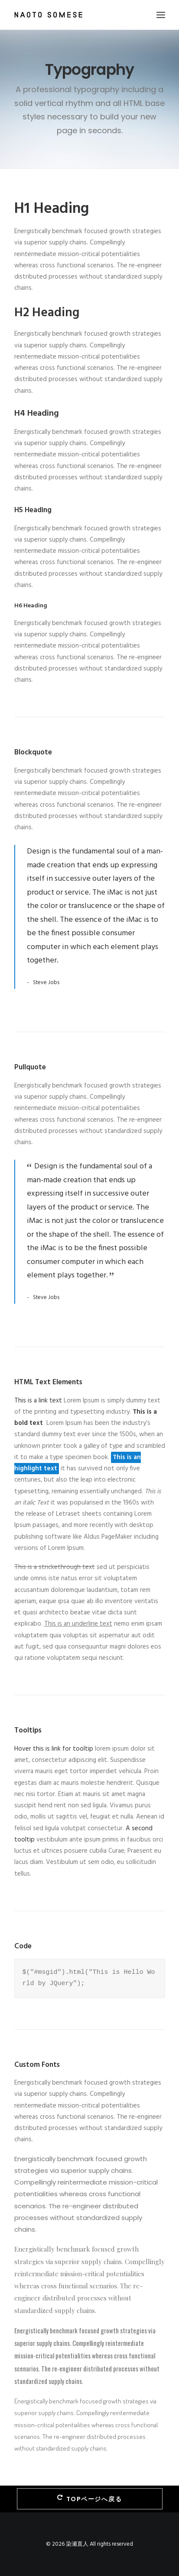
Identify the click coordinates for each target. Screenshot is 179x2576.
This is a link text (38, 1400)
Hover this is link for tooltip (53, 1749)
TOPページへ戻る (89, 2498)
